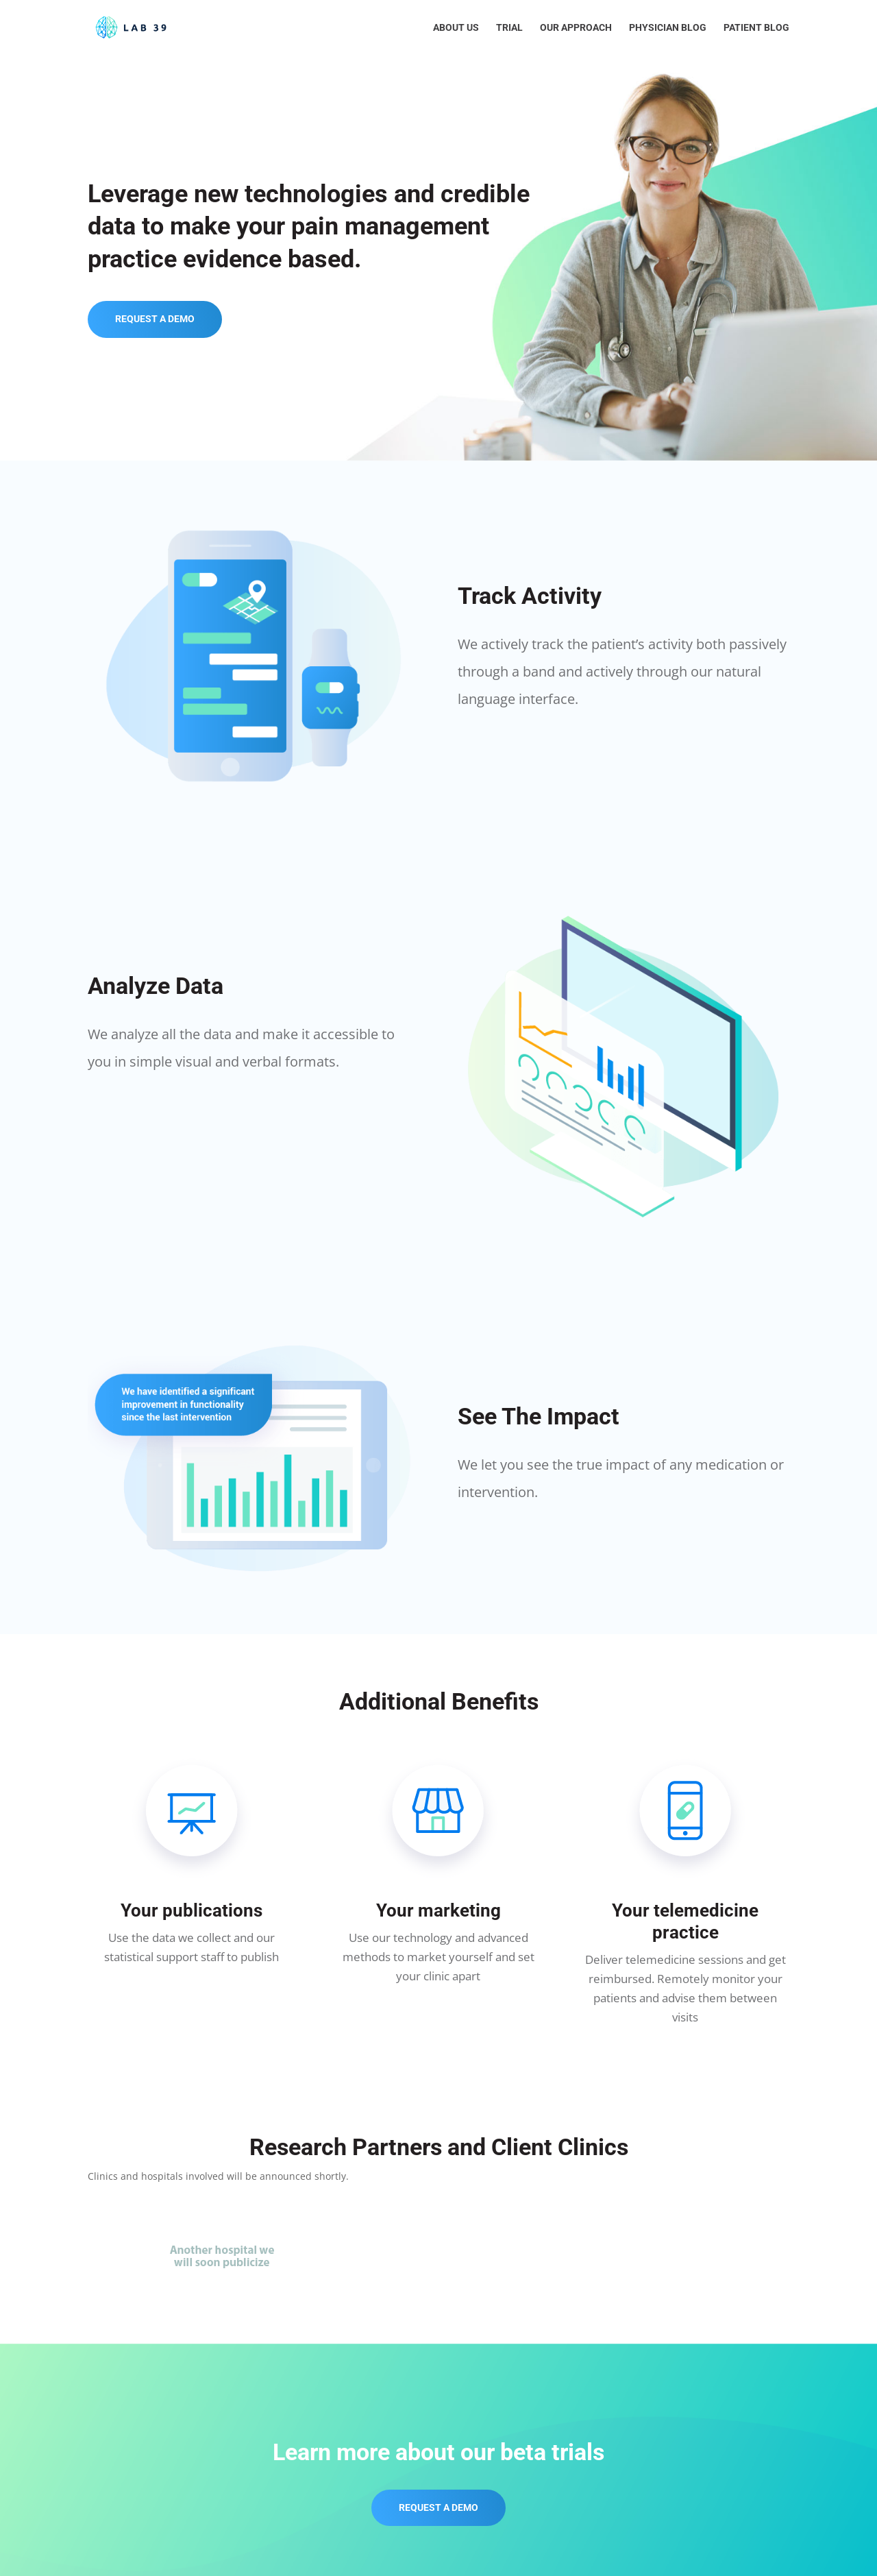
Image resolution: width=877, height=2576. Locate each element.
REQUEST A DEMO (155, 318)
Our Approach (576, 28)
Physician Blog (667, 28)
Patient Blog (756, 28)
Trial (509, 28)
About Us (456, 28)
